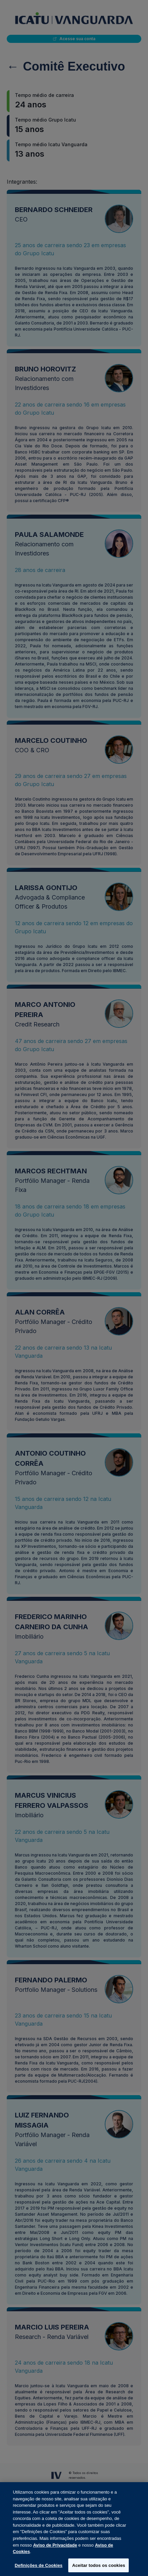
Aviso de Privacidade (55, 2550)
